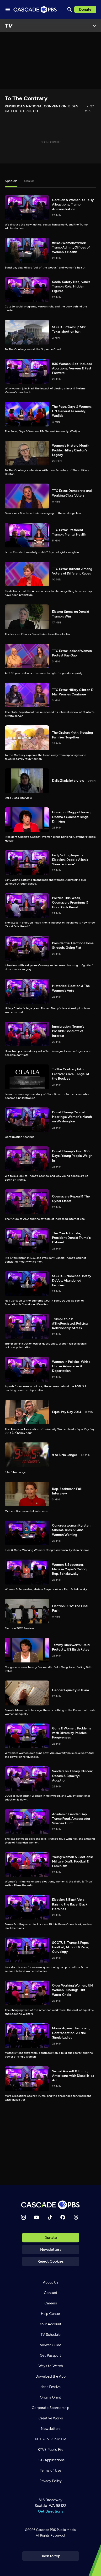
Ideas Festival (50, 2387)
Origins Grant (50, 2397)
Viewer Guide (50, 2345)
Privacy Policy (50, 2481)
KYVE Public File (50, 2449)
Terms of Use (50, 2470)
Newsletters (50, 2249)
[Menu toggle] (8, 9)
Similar (29, 181)
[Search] (69, 9)
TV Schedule (50, 2334)
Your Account (50, 2324)
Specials (11, 181)
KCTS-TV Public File (50, 2439)
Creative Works (50, 2418)
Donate (85, 9)
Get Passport (50, 2355)
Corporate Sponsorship (50, 2408)
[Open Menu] (94, 26)
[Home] (50, 2204)
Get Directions (50, 2511)
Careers (50, 2303)
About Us (50, 2282)
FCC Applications (50, 2460)
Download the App (51, 2376)
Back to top (50, 2556)
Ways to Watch (50, 2366)
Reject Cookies (50, 2261)
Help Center (50, 2314)
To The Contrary (26, 98)
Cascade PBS (46, 2530)
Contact (50, 2293)
